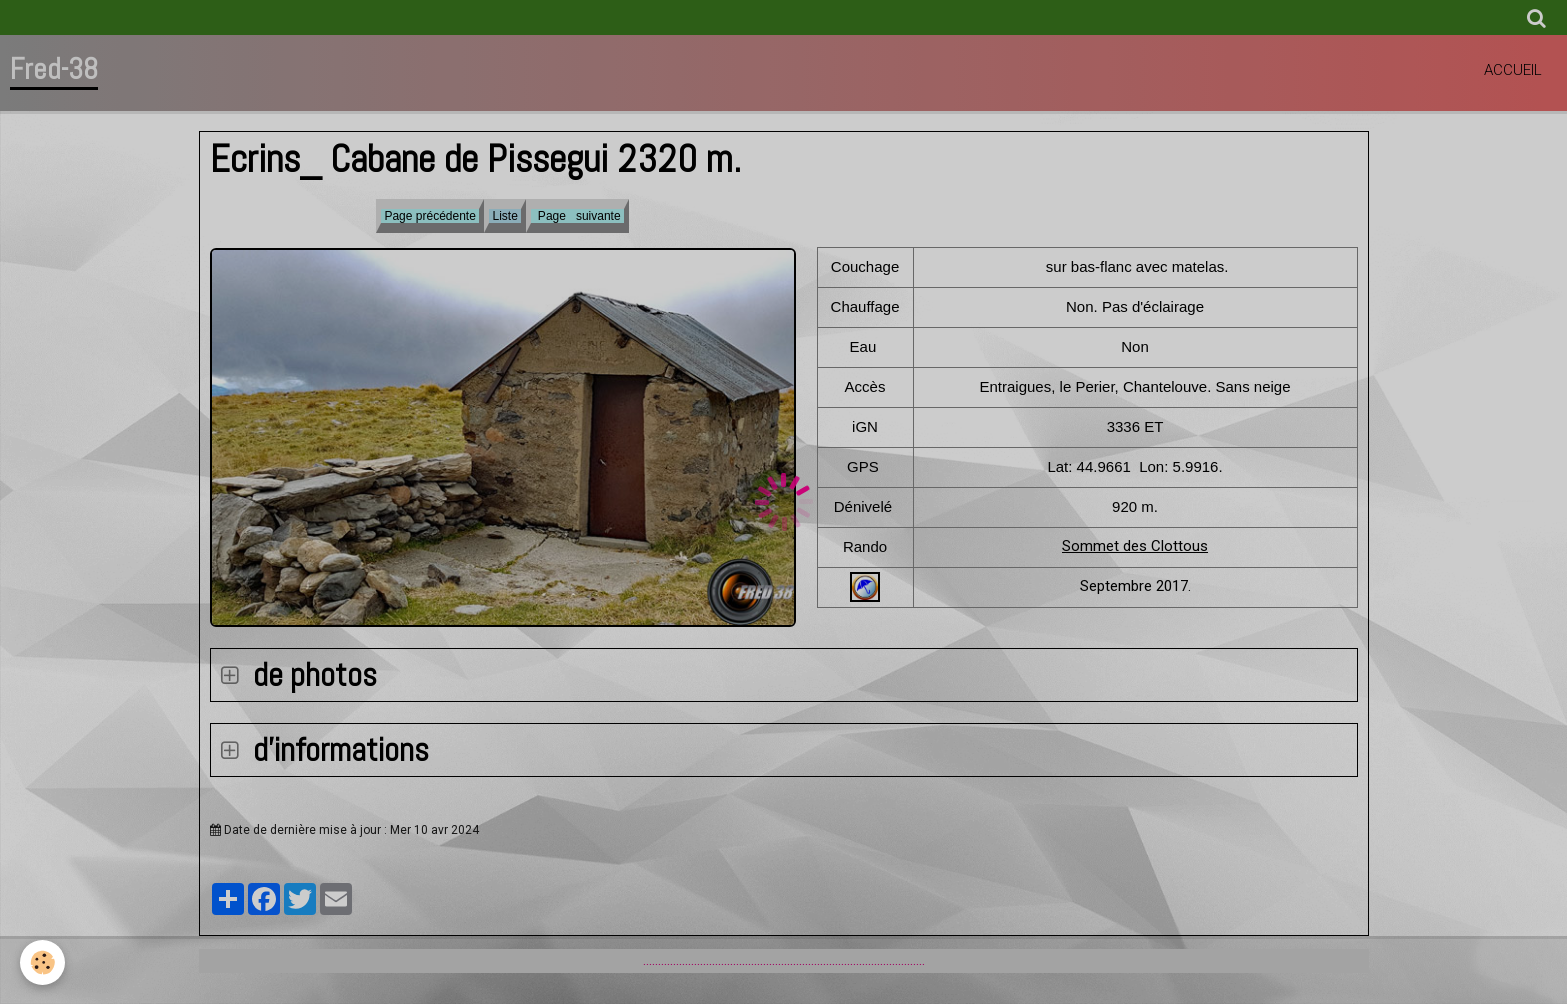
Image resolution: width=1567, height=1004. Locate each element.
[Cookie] (42, 962)
